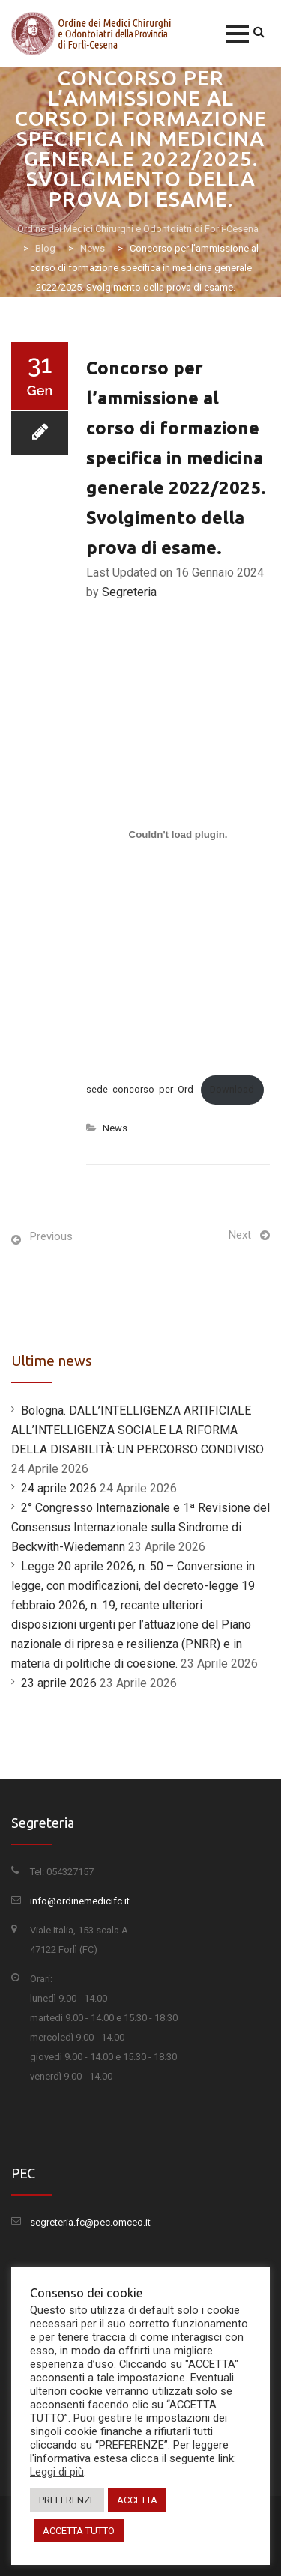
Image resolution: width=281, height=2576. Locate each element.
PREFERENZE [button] (67, 2500)
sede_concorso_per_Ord (139, 1089)
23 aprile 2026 (59, 1683)
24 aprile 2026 (59, 1488)
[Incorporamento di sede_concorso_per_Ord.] (178, 834)
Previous (51, 1236)
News (115, 1128)
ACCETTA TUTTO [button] (79, 2530)
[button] (237, 33)
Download (232, 1089)
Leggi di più (57, 2472)
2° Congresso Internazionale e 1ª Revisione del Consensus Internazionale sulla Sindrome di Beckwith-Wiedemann (140, 1527)
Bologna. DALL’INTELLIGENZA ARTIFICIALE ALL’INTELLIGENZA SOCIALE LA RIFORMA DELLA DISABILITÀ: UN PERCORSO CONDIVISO (137, 1429)
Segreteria (129, 592)
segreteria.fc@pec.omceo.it (90, 2222)
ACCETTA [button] (137, 2500)
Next (240, 1235)
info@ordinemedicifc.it (80, 1901)
